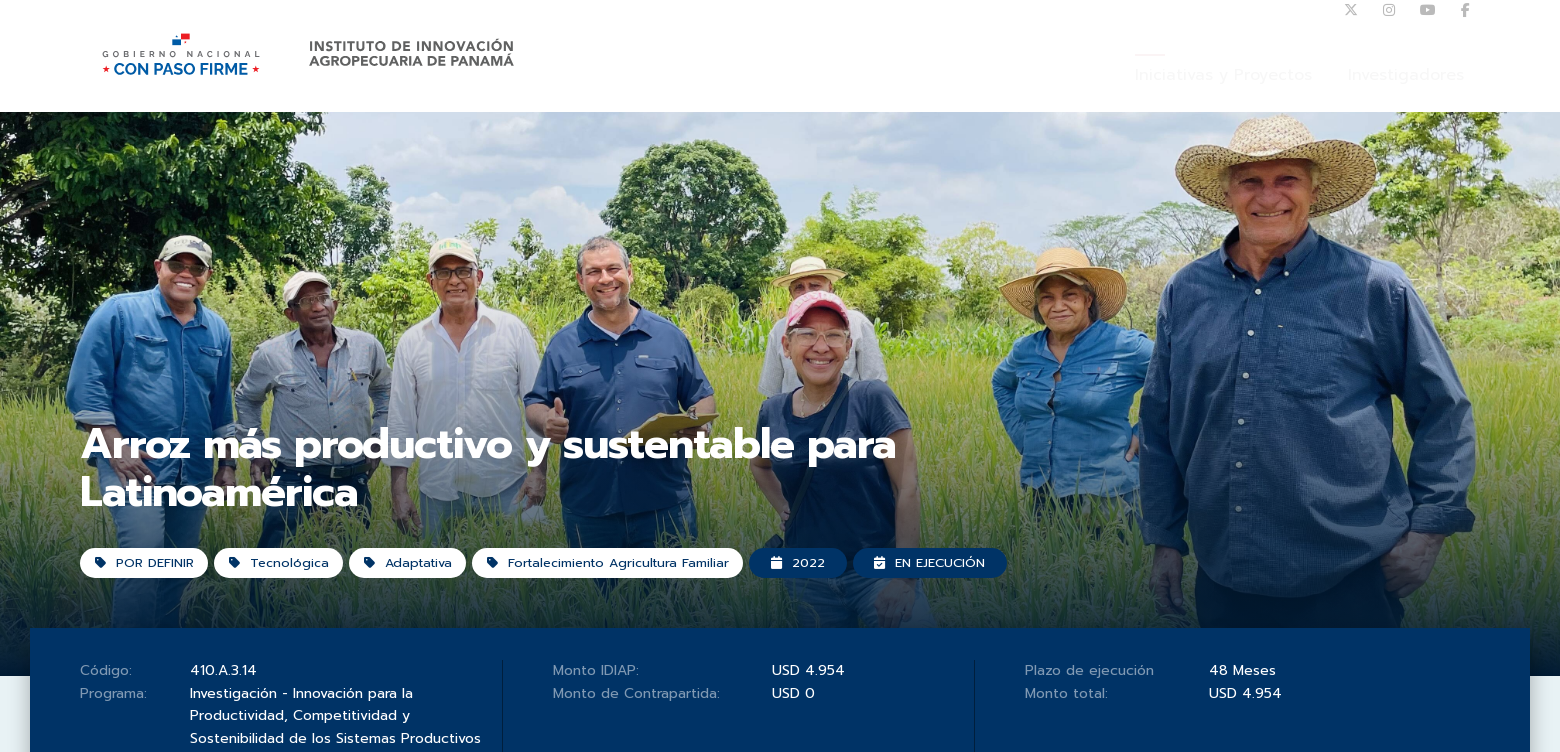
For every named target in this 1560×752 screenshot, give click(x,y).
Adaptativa (430, 599)
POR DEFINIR (149, 599)
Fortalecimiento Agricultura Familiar (645, 599)
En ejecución (992, 599)
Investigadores (1406, 95)
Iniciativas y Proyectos (1223, 95)
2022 (849, 599)
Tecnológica (293, 599)
